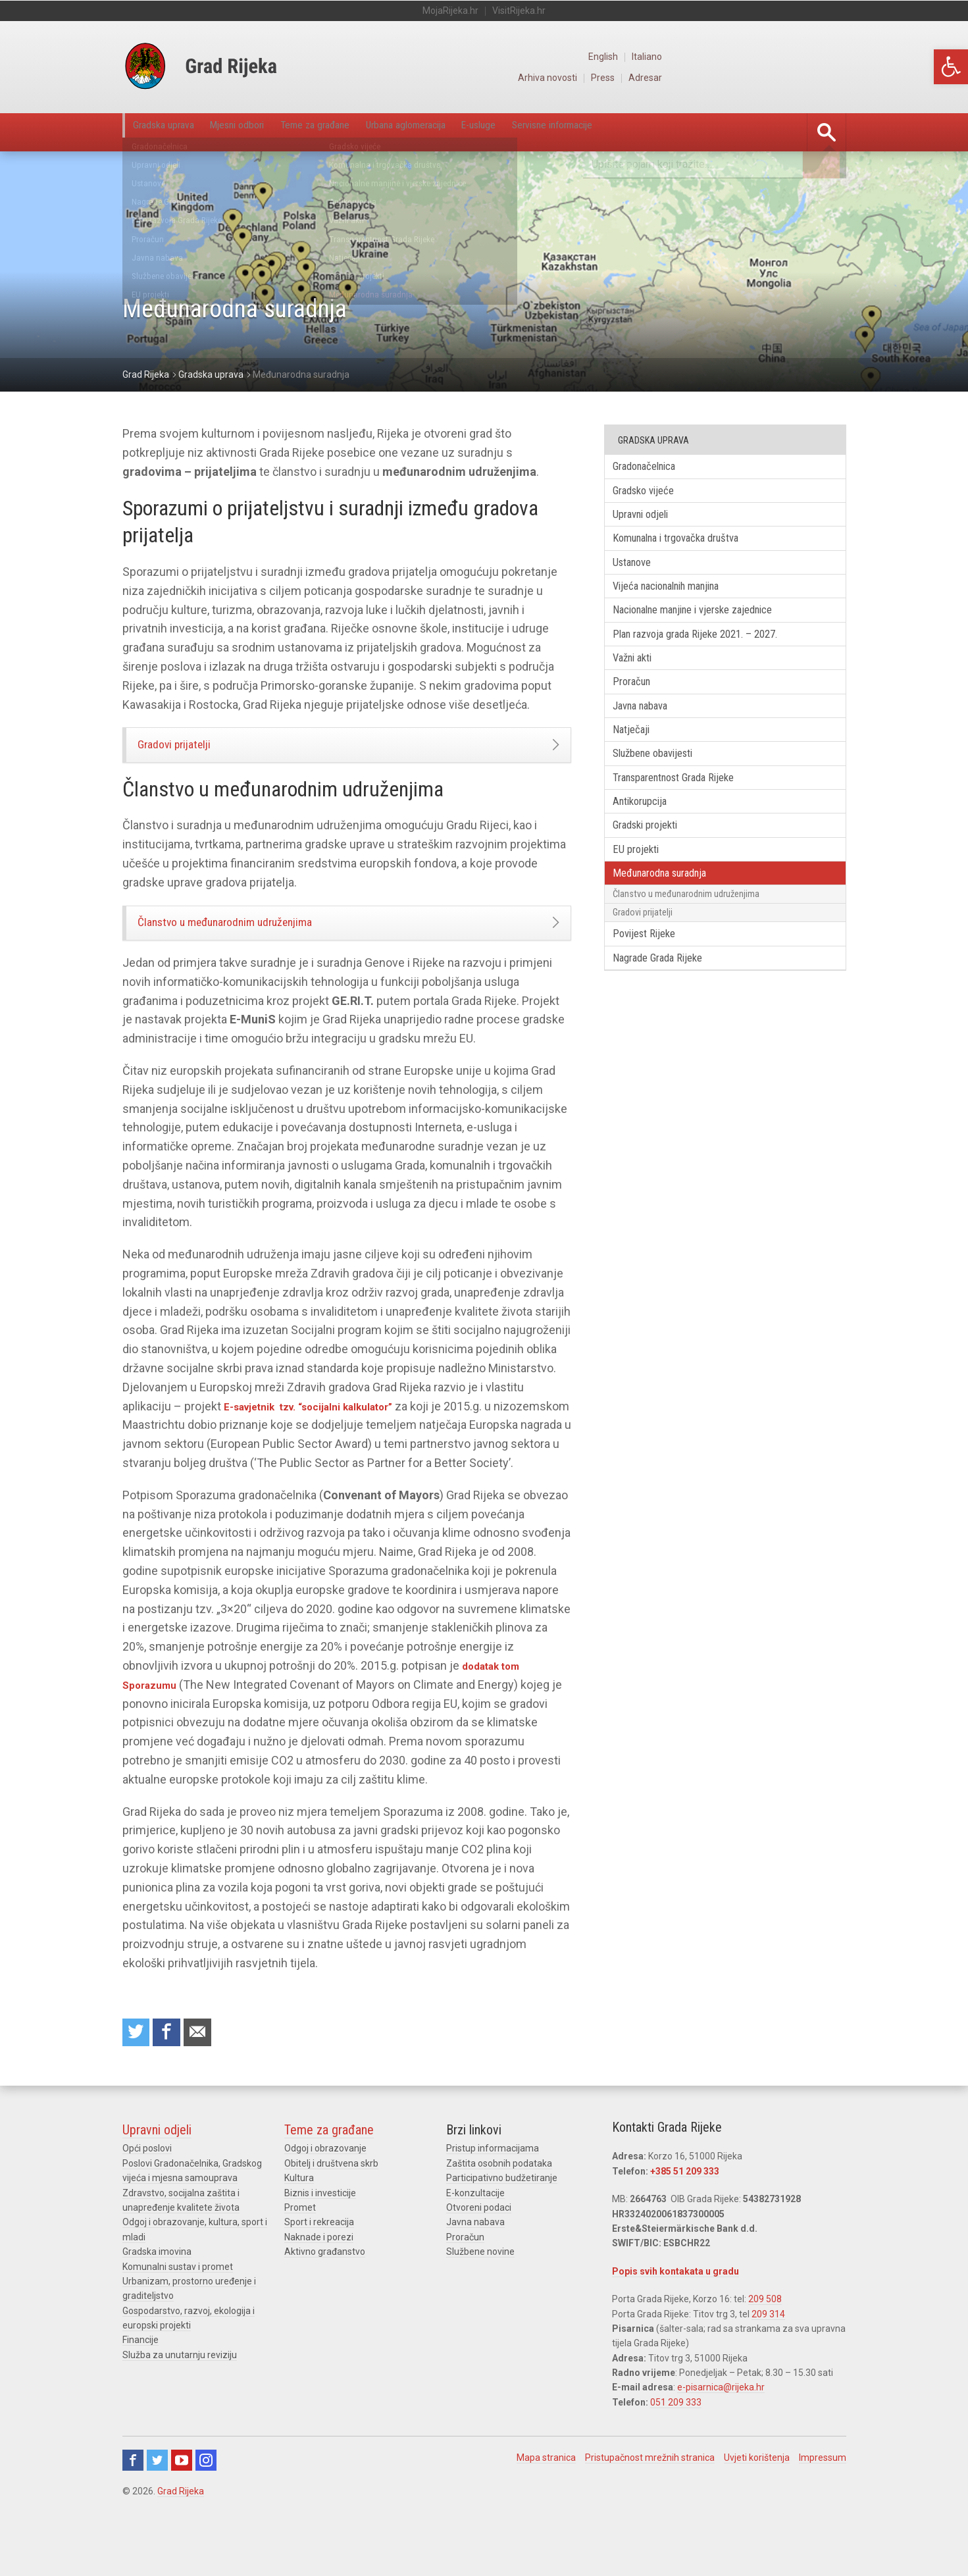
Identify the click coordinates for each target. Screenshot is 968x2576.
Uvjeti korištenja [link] (757, 2501)
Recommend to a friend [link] (208, 2074)
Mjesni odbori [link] (277, 132)
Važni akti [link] (640, 680)
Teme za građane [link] (384, 132)
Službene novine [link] (480, 2295)
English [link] (785, 56)
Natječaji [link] (638, 760)
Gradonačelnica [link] (654, 468)
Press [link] (785, 77)
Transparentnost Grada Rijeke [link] (687, 813)
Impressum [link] (822, 2501)
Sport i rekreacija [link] (319, 2266)
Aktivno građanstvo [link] (324, 2295)
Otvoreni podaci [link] (478, 2251)
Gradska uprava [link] (175, 132)
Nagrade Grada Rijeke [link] (668, 1019)
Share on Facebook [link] (173, 2074)
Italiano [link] (831, 56)
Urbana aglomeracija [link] (508, 132)
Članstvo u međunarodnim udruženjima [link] (254, 939)
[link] (951, 66)
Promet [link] (300, 2251)
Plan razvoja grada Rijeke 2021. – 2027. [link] (709, 654)
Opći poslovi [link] (147, 2192)
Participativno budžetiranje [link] (501, 2222)
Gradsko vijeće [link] (652, 495)
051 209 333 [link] (675, 2446)
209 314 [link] (768, 2357)
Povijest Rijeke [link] (653, 992)
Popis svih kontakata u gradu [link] (675, 2315)
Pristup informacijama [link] (492, 2192)
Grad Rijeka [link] (180, 2535)
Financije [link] (140, 2384)
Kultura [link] (299, 2222)
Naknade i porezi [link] (318, 2281)
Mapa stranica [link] (546, 2501)
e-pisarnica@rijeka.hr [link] (721, 2431)
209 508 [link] (765, 2343)
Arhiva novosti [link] (727, 77)
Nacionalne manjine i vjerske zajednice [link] (709, 627)
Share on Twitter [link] (138, 2074)
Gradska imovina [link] (156, 2295)
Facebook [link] (132, 2504)
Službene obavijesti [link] (664, 787)
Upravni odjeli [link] (650, 521)
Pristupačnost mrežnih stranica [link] (650, 2501)
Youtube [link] (181, 2504)
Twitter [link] (157, 2504)
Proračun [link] (639, 707)
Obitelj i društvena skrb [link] (331, 2207)
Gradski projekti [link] (655, 866)
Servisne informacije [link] (710, 132)
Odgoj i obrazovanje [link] (325, 2192)
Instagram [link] (206, 2504)
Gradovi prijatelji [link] (191, 750)
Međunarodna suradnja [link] (672, 920)
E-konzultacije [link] (475, 2237)
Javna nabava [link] (649, 733)
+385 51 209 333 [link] (684, 2215)
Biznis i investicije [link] (320, 2237)
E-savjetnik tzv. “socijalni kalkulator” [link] (324, 1427)
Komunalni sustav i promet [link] (177, 2310)
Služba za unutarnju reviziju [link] (179, 2399)
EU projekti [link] (643, 893)
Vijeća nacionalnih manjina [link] (680, 600)
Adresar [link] (830, 77)
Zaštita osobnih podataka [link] (499, 2207)
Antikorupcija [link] (649, 840)
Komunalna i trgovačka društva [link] (689, 547)
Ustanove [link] (640, 574)
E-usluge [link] (609, 132)
